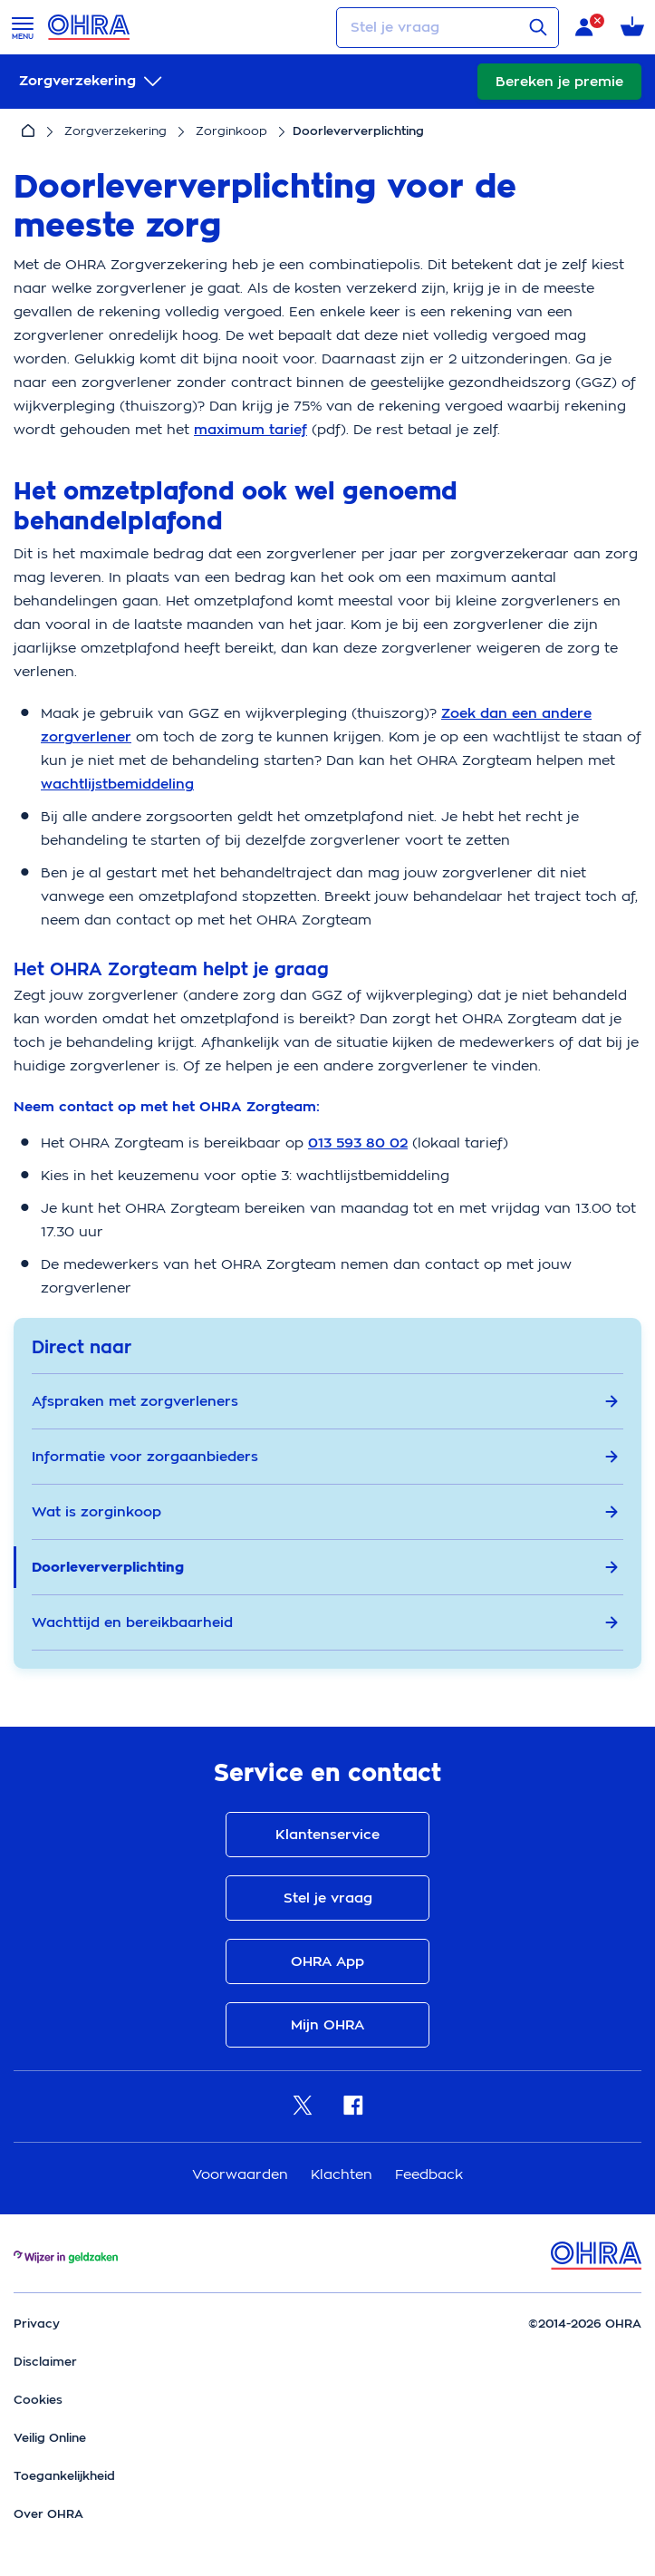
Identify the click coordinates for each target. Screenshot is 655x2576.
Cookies (38, 2399)
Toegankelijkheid (64, 2476)
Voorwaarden (242, 2174)
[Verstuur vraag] (538, 27)
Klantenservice (327, 1834)
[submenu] (92, 81)
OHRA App (327, 1961)
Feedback (429, 2174)
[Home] (28, 131)
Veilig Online (50, 2437)
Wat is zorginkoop (325, 1512)
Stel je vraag (328, 1898)
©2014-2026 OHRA (584, 2323)
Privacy (37, 2323)
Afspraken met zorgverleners (325, 1401)
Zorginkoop (231, 131)
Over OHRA (48, 2514)
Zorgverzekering (115, 131)
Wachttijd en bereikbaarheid (325, 1622)
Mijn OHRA (327, 2025)
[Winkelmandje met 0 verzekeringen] (632, 27)
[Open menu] (22, 27)
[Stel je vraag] (447, 27)
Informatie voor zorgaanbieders (325, 1456)
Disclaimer (45, 2361)
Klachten (344, 2174)
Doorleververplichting (325, 1567)
